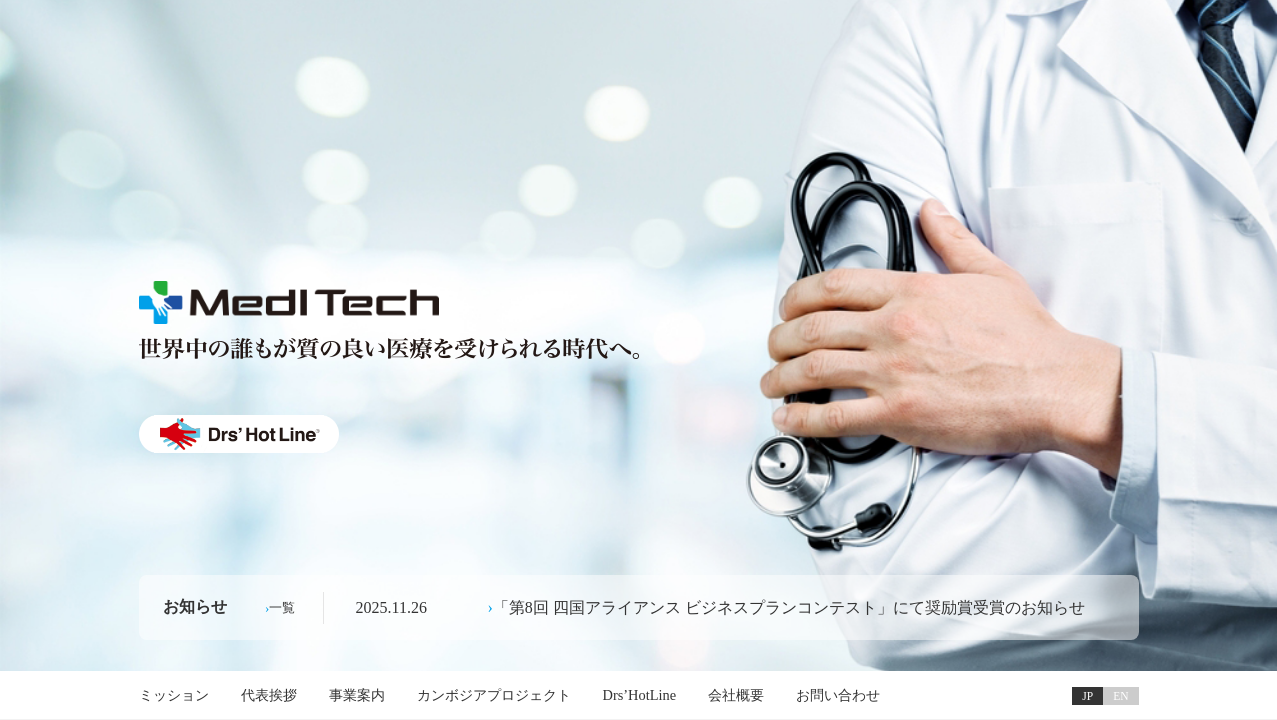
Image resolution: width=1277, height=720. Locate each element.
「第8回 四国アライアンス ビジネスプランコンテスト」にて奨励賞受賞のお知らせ (789, 607)
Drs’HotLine (640, 695)
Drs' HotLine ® (239, 434)
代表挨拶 (269, 695)
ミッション (174, 695)
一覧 (282, 608)
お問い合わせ (838, 695)
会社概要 (736, 695)
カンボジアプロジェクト (494, 695)
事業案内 (357, 695)
